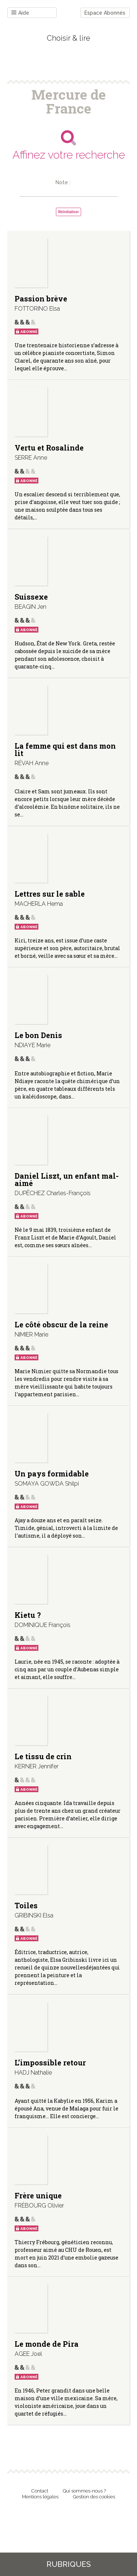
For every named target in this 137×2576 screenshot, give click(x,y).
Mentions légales (40, 2496)
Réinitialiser (68, 212)
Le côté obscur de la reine (61, 1324)
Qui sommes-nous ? (84, 2491)
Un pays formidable (52, 1473)
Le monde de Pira (47, 2344)
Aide (20, 13)
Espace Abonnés (104, 13)
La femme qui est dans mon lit (65, 749)
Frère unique (38, 2195)
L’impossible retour (50, 2062)
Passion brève (41, 298)
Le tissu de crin (43, 1756)
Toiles (26, 1905)
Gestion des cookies (94, 2496)
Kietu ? (28, 1615)
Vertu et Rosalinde (49, 447)
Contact (39, 2491)
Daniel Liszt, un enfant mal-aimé (67, 1179)
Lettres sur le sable (50, 893)
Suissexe (31, 596)
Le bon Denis (38, 1035)
